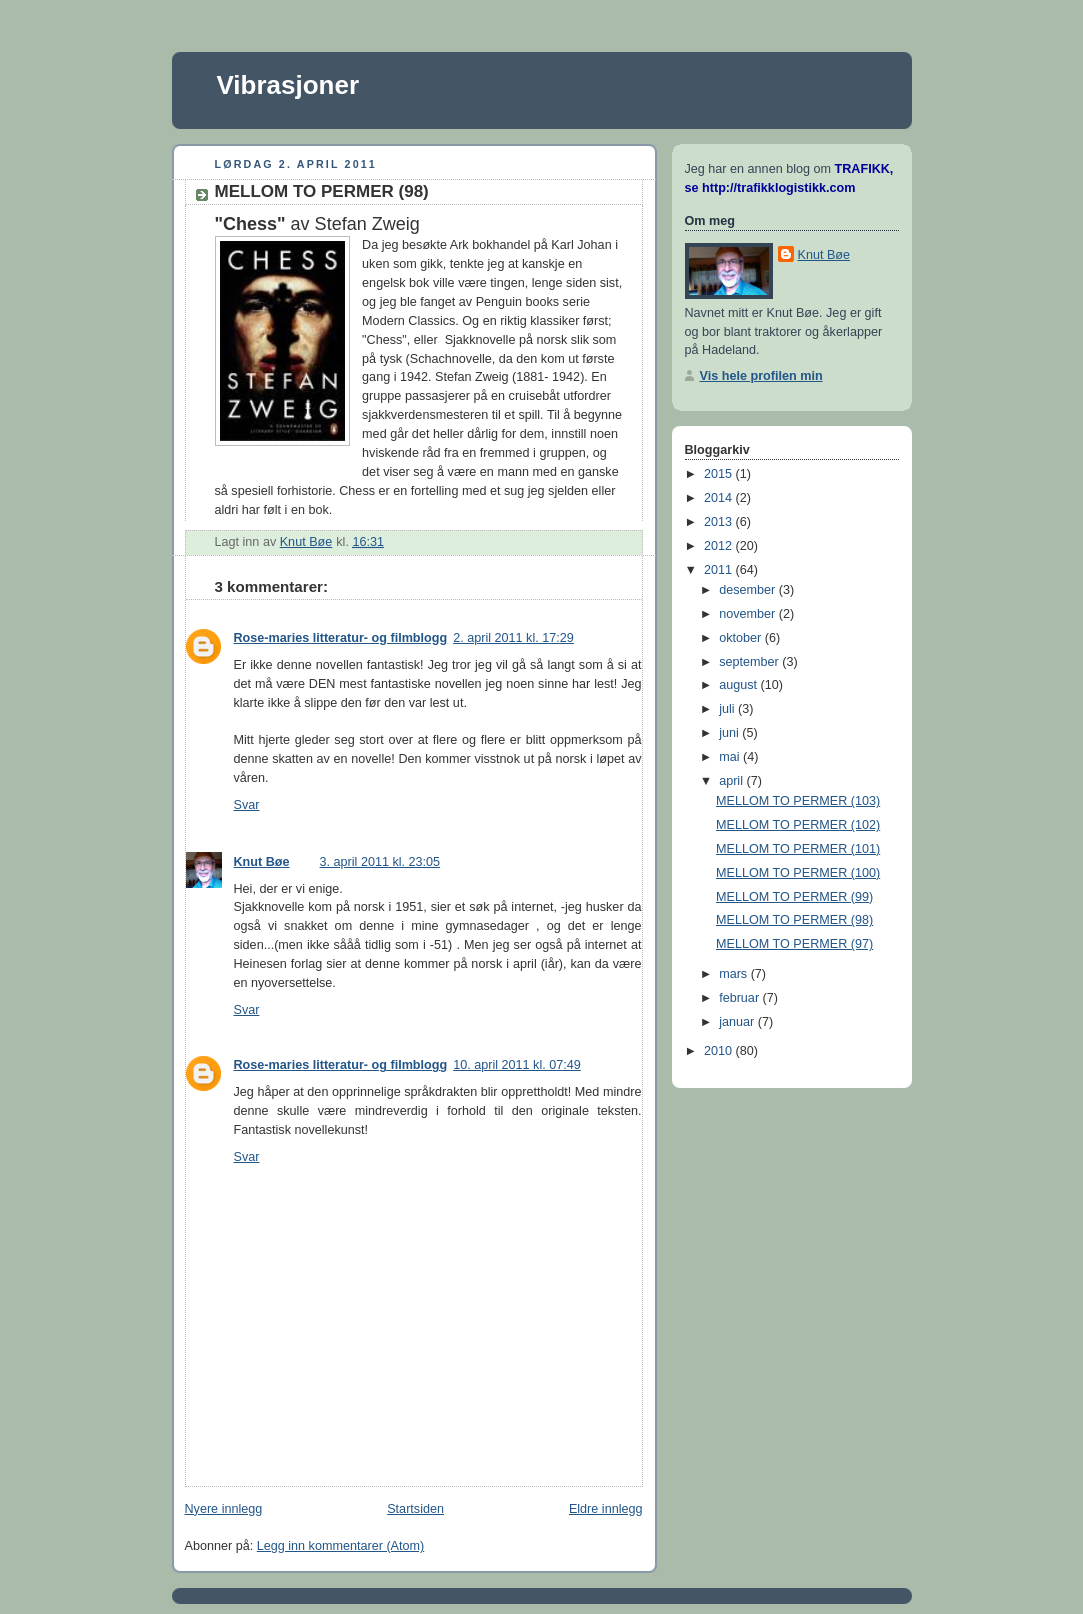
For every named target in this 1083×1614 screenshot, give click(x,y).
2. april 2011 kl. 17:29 (513, 638)
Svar (247, 805)
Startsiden (415, 1509)
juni (730, 733)
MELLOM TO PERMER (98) (794, 920)
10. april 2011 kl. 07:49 (517, 1065)
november (749, 614)
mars (735, 974)
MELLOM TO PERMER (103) (798, 801)
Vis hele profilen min (761, 376)
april (732, 781)
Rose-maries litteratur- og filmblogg (341, 638)
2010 (720, 1051)
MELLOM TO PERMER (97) (794, 944)
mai (731, 757)
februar (740, 998)
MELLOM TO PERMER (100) (798, 873)
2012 (720, 546)
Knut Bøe (262, 862)
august (739, 685)
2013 (720, 522)
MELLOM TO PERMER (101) (798, 849)
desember (749, 590)
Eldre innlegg (606, 1509)
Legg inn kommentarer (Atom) (341, 1546)
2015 (720, 474)
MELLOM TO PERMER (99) (794, 897)
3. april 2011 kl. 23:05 (380, 862)
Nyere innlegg (224, 1509)
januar (738, 1022)
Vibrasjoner (288, 85)
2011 (720, 570)
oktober (742, 638)
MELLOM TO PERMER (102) (798, 825)
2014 (720, 498)
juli (728, 709)
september (750, 662)
